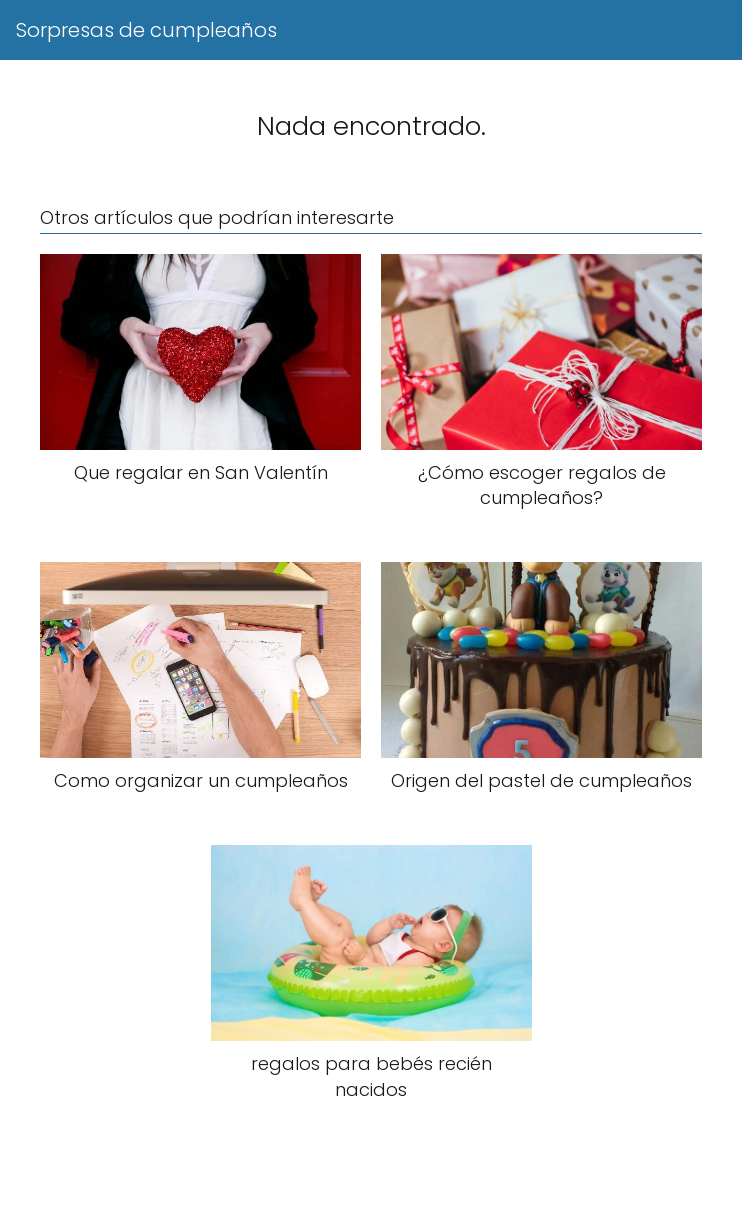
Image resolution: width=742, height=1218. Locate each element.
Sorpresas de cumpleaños (146, 30)
